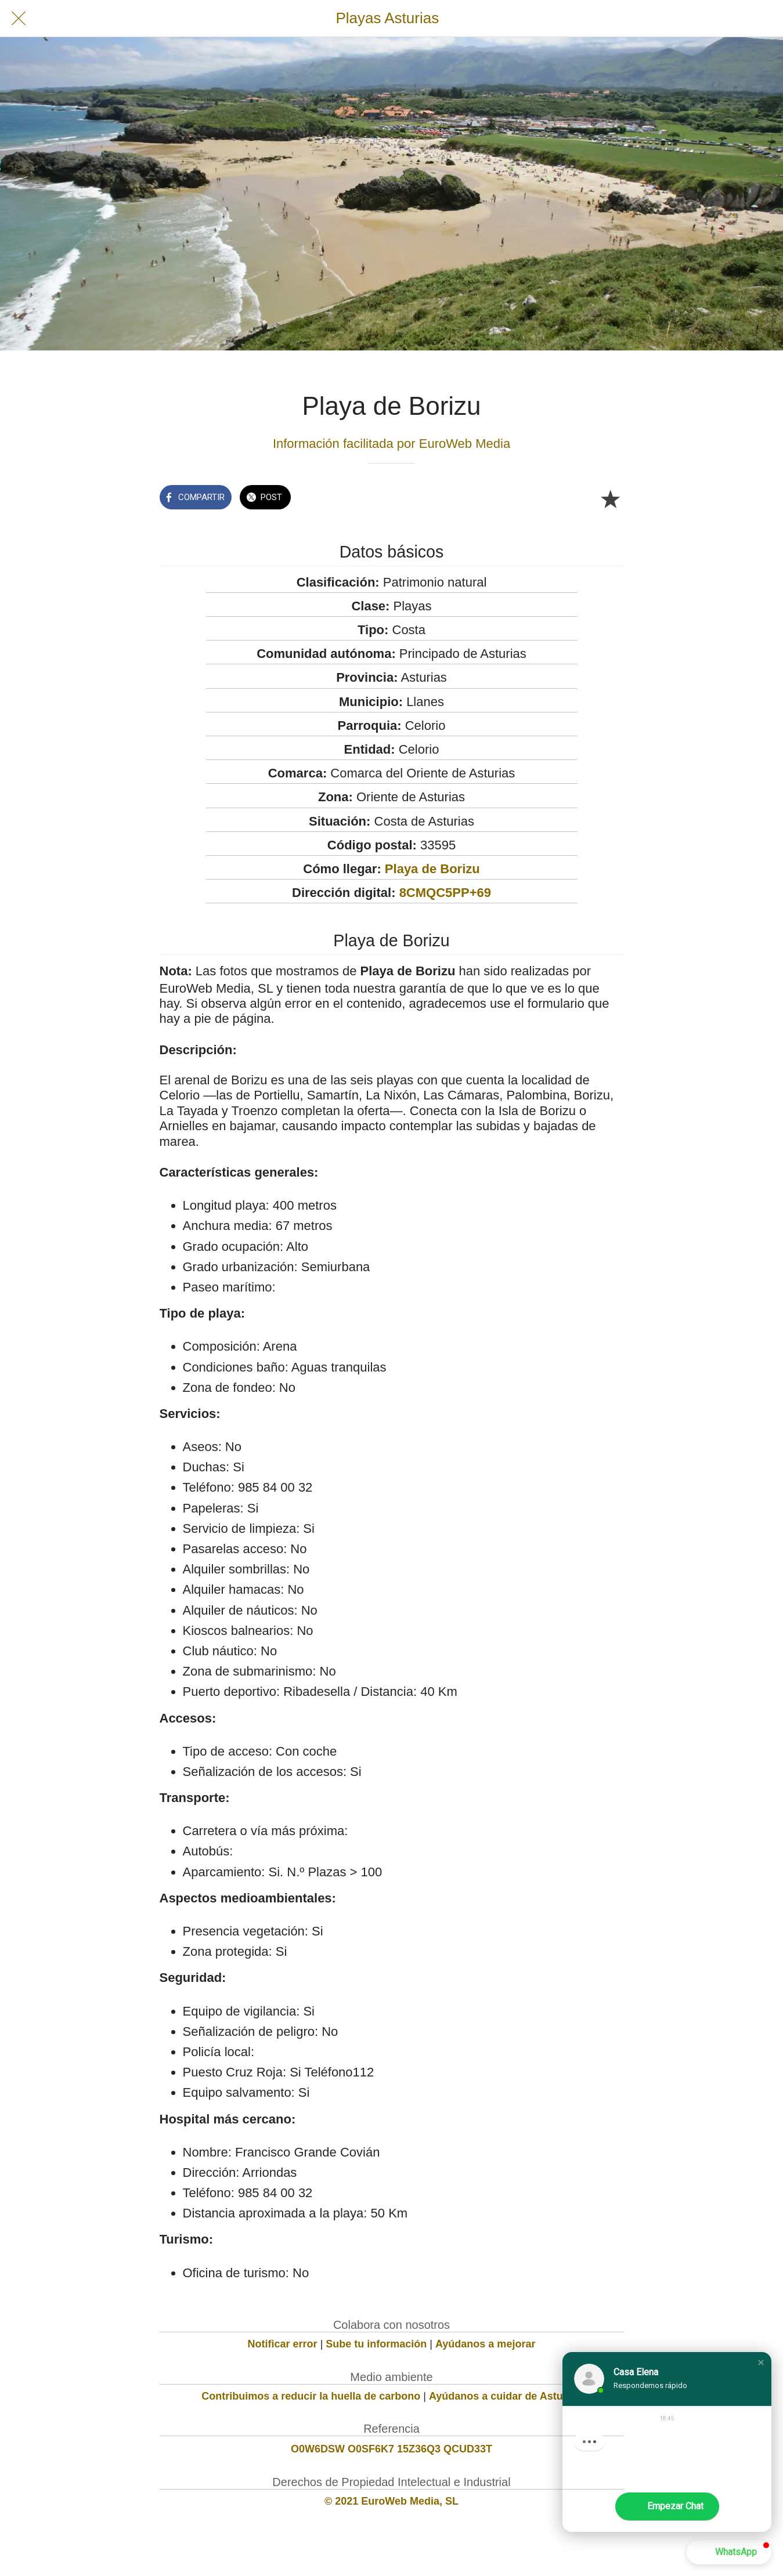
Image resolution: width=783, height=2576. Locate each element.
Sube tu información (376, 2344)
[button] (761, 2362)
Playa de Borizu (432, 869)
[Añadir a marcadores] (610, 498)
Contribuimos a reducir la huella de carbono (310, 2396)
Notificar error (282, 2344)
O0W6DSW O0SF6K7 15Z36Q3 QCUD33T (391, 2449)
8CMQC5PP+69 (445, 892)
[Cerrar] (19, 19)
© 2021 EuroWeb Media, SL (391, 2501)
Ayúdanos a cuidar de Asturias (505, 2396)
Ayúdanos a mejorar (485, 2344)
